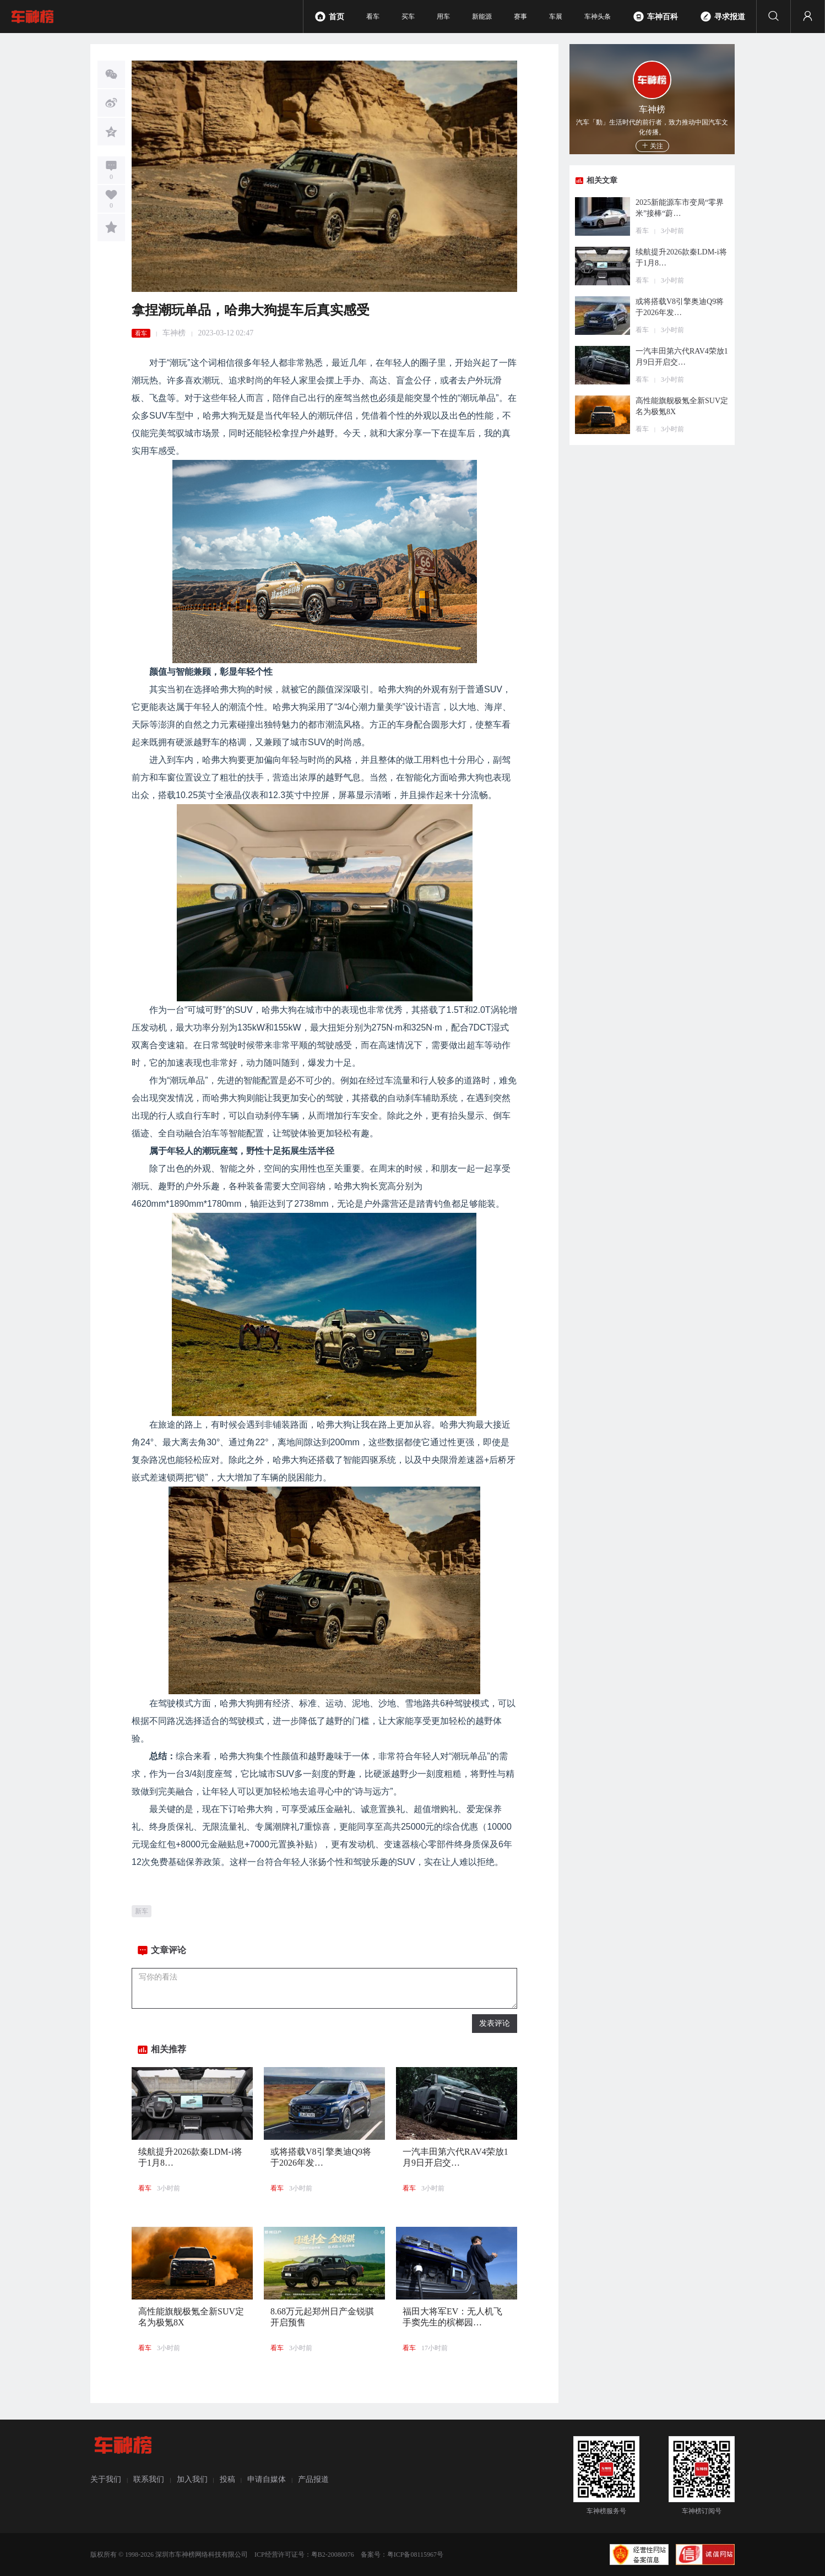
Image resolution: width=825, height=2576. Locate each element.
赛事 (520, 16)
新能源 (482, 16)
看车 (372, 16)
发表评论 (494, 2023)
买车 (408, 16)
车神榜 (174, 333)
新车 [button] (141, 1911)
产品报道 (313, 2479)
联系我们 (148, 2479)
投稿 (227, 2479)
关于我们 (105, 2479)
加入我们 (192, 2479)
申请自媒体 (266, 2479)
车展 (555, 16)
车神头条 (597, 16)
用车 (443, 16)
